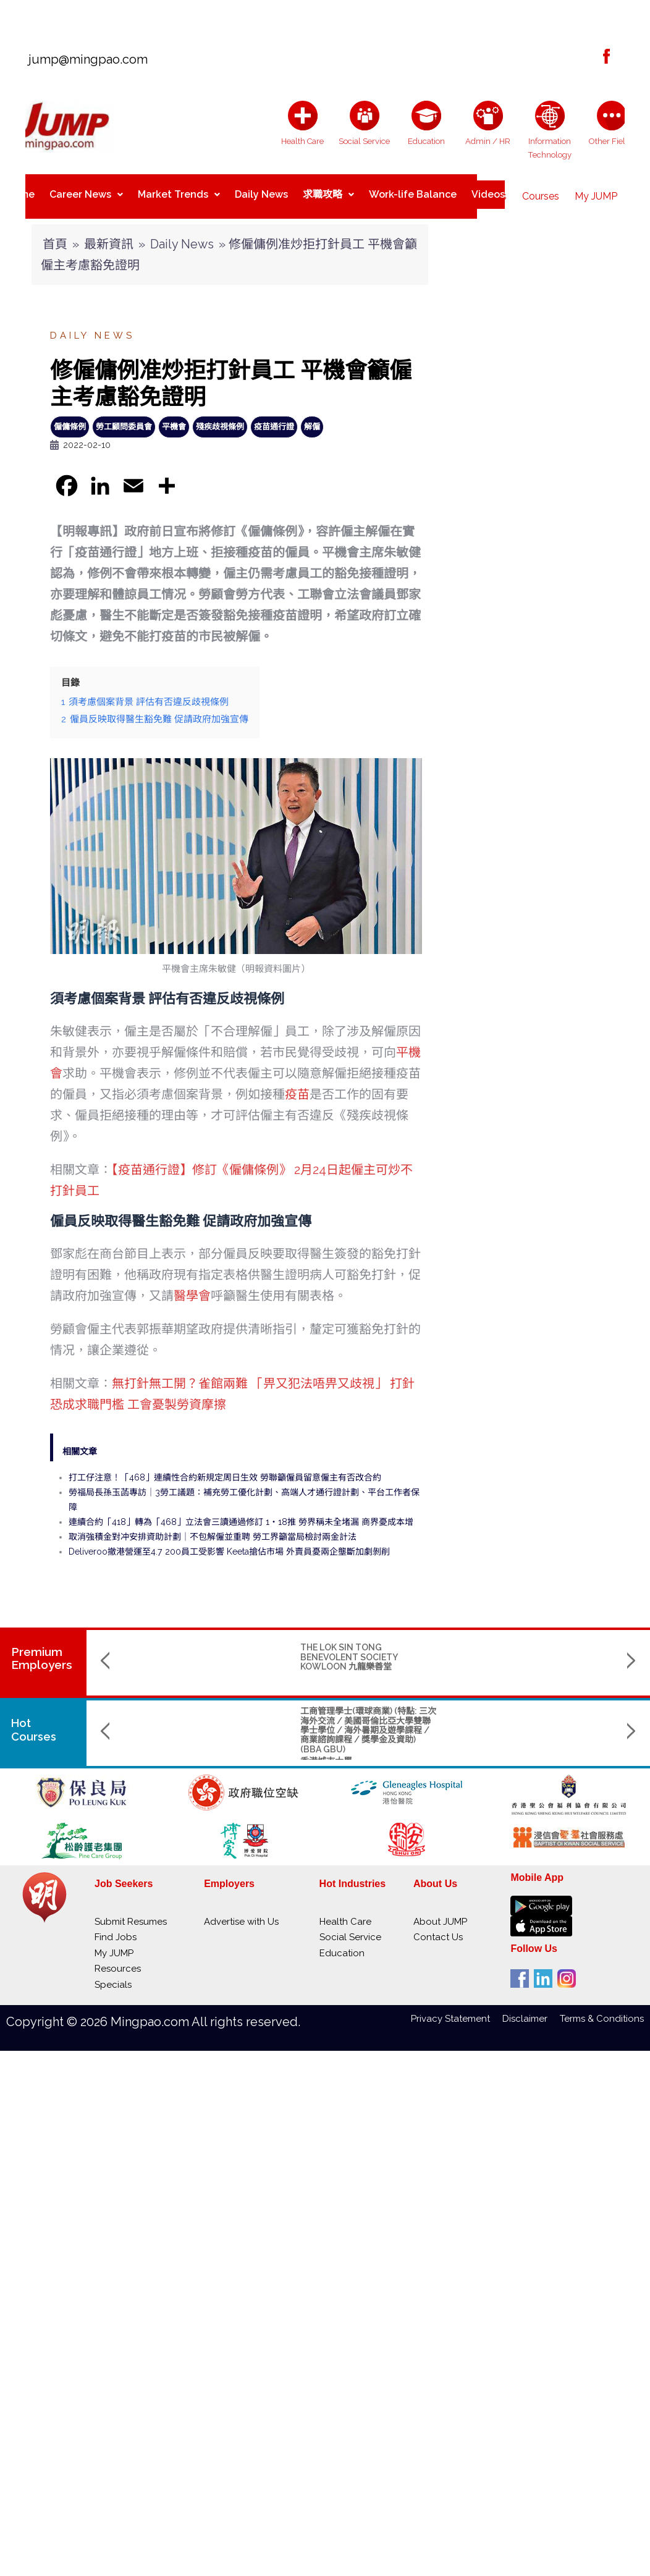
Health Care (345, 1911)
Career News (86, 191)
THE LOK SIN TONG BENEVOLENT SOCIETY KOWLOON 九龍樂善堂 (194, 1647)
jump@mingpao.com (83, 59)
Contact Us (438, 1927)
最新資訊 (108, 234)
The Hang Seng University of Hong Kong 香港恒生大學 (362, 1746)
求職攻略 (328, 191)
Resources (118, 1958)
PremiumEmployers (41, 1648)
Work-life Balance (413, 191)
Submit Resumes (131, 1911)
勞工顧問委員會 (124, 416)
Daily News (261, 191)
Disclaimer (531, 2008)
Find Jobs (116, 1927)
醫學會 (192, 1285)
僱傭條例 (70, 416)
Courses (540, 191)
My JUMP (596, 191)
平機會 (174, 416)
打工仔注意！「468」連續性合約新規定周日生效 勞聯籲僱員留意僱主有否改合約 (225, 1467)
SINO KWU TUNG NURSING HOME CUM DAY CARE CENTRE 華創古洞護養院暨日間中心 (364, 1647)
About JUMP (440, 1911)
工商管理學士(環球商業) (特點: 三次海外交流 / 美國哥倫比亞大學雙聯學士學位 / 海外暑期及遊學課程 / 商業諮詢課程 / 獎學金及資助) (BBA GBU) (214, 1720)
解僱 (312, 416)
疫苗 (297, 1084)
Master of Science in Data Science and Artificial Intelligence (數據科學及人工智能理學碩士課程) (368, 1715)
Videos (488, 191)
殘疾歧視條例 (220, 416)
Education (342, 1943)
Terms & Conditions (602, 2008)
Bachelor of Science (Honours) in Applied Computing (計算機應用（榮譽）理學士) (521, 1710)
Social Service (350, 1927)
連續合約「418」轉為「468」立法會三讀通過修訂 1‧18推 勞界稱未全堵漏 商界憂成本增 (241, 1512)
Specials (113, 1974)
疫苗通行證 (274, 416)
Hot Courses (36, 1719)
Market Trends (179, 191)
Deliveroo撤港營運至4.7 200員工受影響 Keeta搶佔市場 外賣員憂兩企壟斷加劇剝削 (229, 1542)
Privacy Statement (456, 2008)
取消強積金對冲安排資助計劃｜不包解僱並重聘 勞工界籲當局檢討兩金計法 (213, 1527)
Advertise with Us (241, 1911)
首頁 (55, 234)
